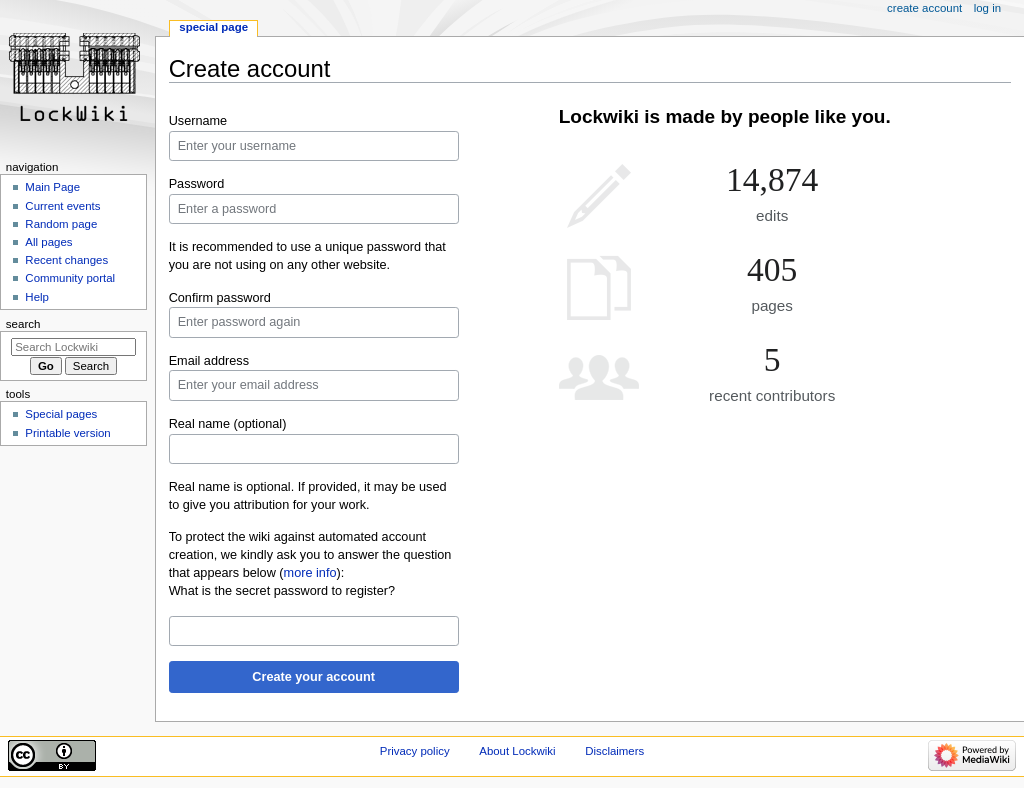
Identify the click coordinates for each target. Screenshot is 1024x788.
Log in (987, 8)
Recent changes (66, 260)
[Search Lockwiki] (73, 347)
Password (197, 184)
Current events (62, 206)
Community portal (70, 278)
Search (23, 324)
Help (37, 297)
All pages (48, 242)
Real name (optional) (228, 424)
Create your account (313, 677)
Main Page (52, 187)
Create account (924, 8)
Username (198, 121)
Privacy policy (415, 751)
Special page (213, 27)
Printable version (67, 433)
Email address (209, 361)
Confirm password (220, 298)
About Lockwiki (517, 751)
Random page (61, 224)
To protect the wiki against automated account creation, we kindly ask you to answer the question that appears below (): (310, 555)
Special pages (61, 414)
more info (310, 573)
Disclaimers (614, 751)
